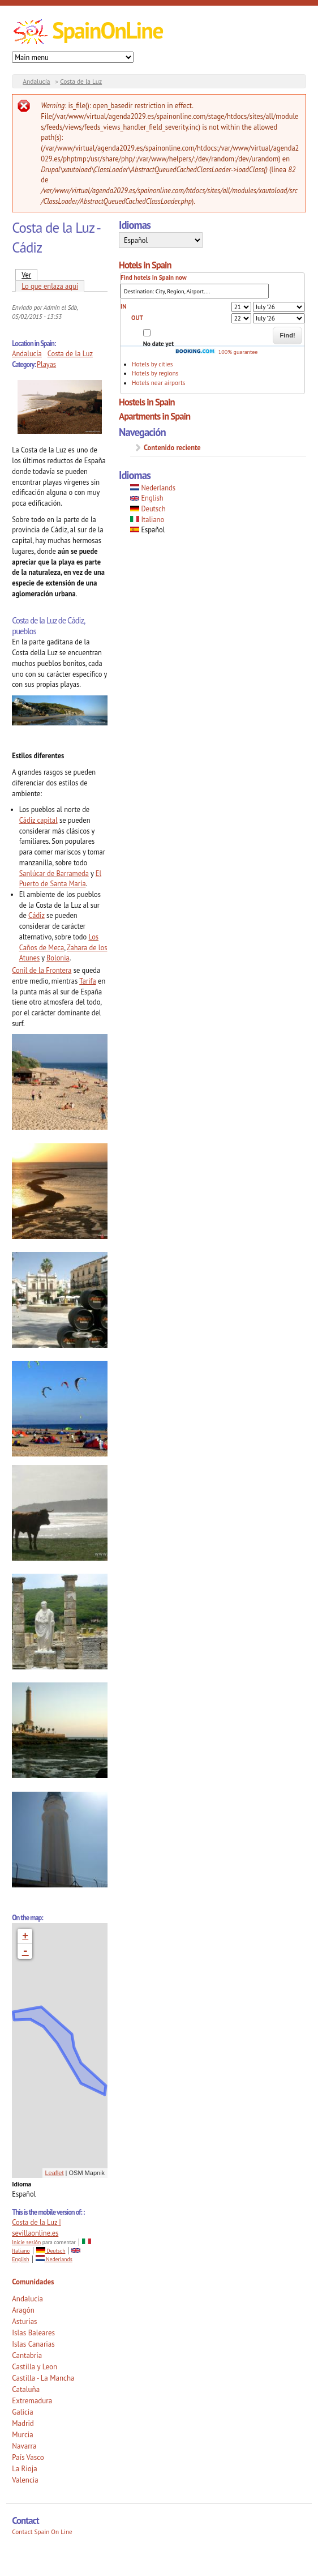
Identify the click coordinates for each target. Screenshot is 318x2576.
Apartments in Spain (154, 416)
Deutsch (51, 2250)
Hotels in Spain (145, 265)
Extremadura (32, 2401)
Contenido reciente (172, 447)
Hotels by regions (155, 373)
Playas (46, 364)
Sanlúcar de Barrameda (54, 873)
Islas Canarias (33, 2344)
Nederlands (54, 2259)
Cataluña (26, 2389)
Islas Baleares (33, 2333)
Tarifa (87, 980)
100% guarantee (216, 352)
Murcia (22, 2435)
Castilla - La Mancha (43, 2378)
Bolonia (58, 957)
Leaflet (54, 2172)
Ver (29, 274)
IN (123, 306)
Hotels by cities (152, 364)
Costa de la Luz (81, 81)
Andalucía (36, 81)
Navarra (24, 2446)
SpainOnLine (107, 30)
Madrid (23, 2423)
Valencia (25, 2480)
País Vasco (28, 2457)
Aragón (23, 2310)
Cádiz (36, 915)
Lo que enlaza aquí (50, 286)
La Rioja (24, 2469)
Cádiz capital (38, 820)
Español (147, 529)
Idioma (21, 2184)
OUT (137, 318)
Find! (287, 335)
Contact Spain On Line (42, 2532)
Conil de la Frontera (41, 970)
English (147, 497)
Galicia (22, 2412)
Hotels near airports (158, 383)
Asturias (24, 2321)
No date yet (158, 344)
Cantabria (27, 2355)
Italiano (147, 519)
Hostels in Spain (147, 402)
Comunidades (33, 2282)
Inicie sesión (26, 2242)
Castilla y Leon (34, 2367)
